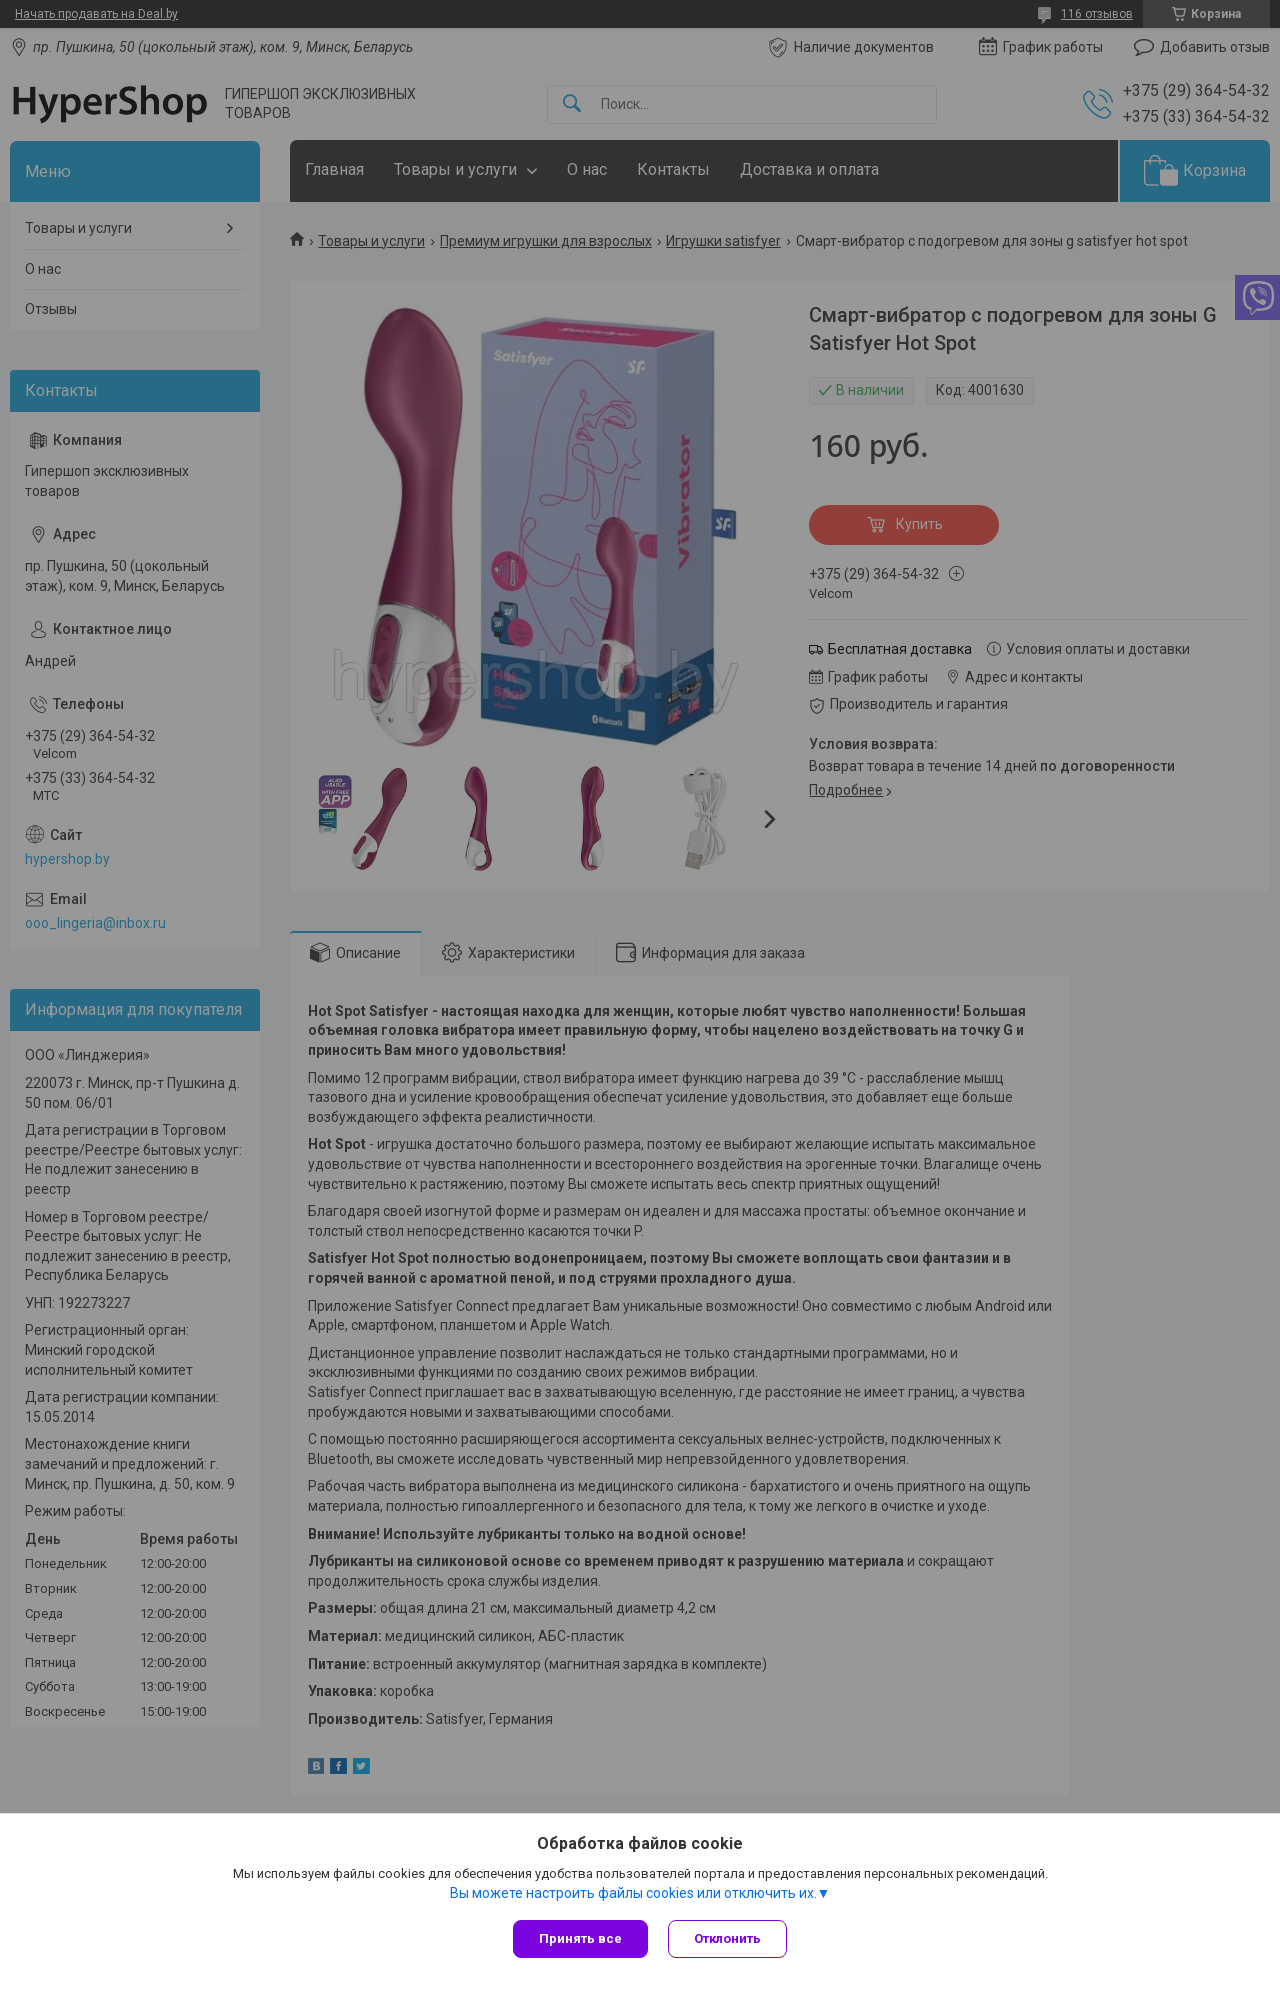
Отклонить (727, 1938)
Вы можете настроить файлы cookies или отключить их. (633, 1893)
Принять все (580, 1938)
